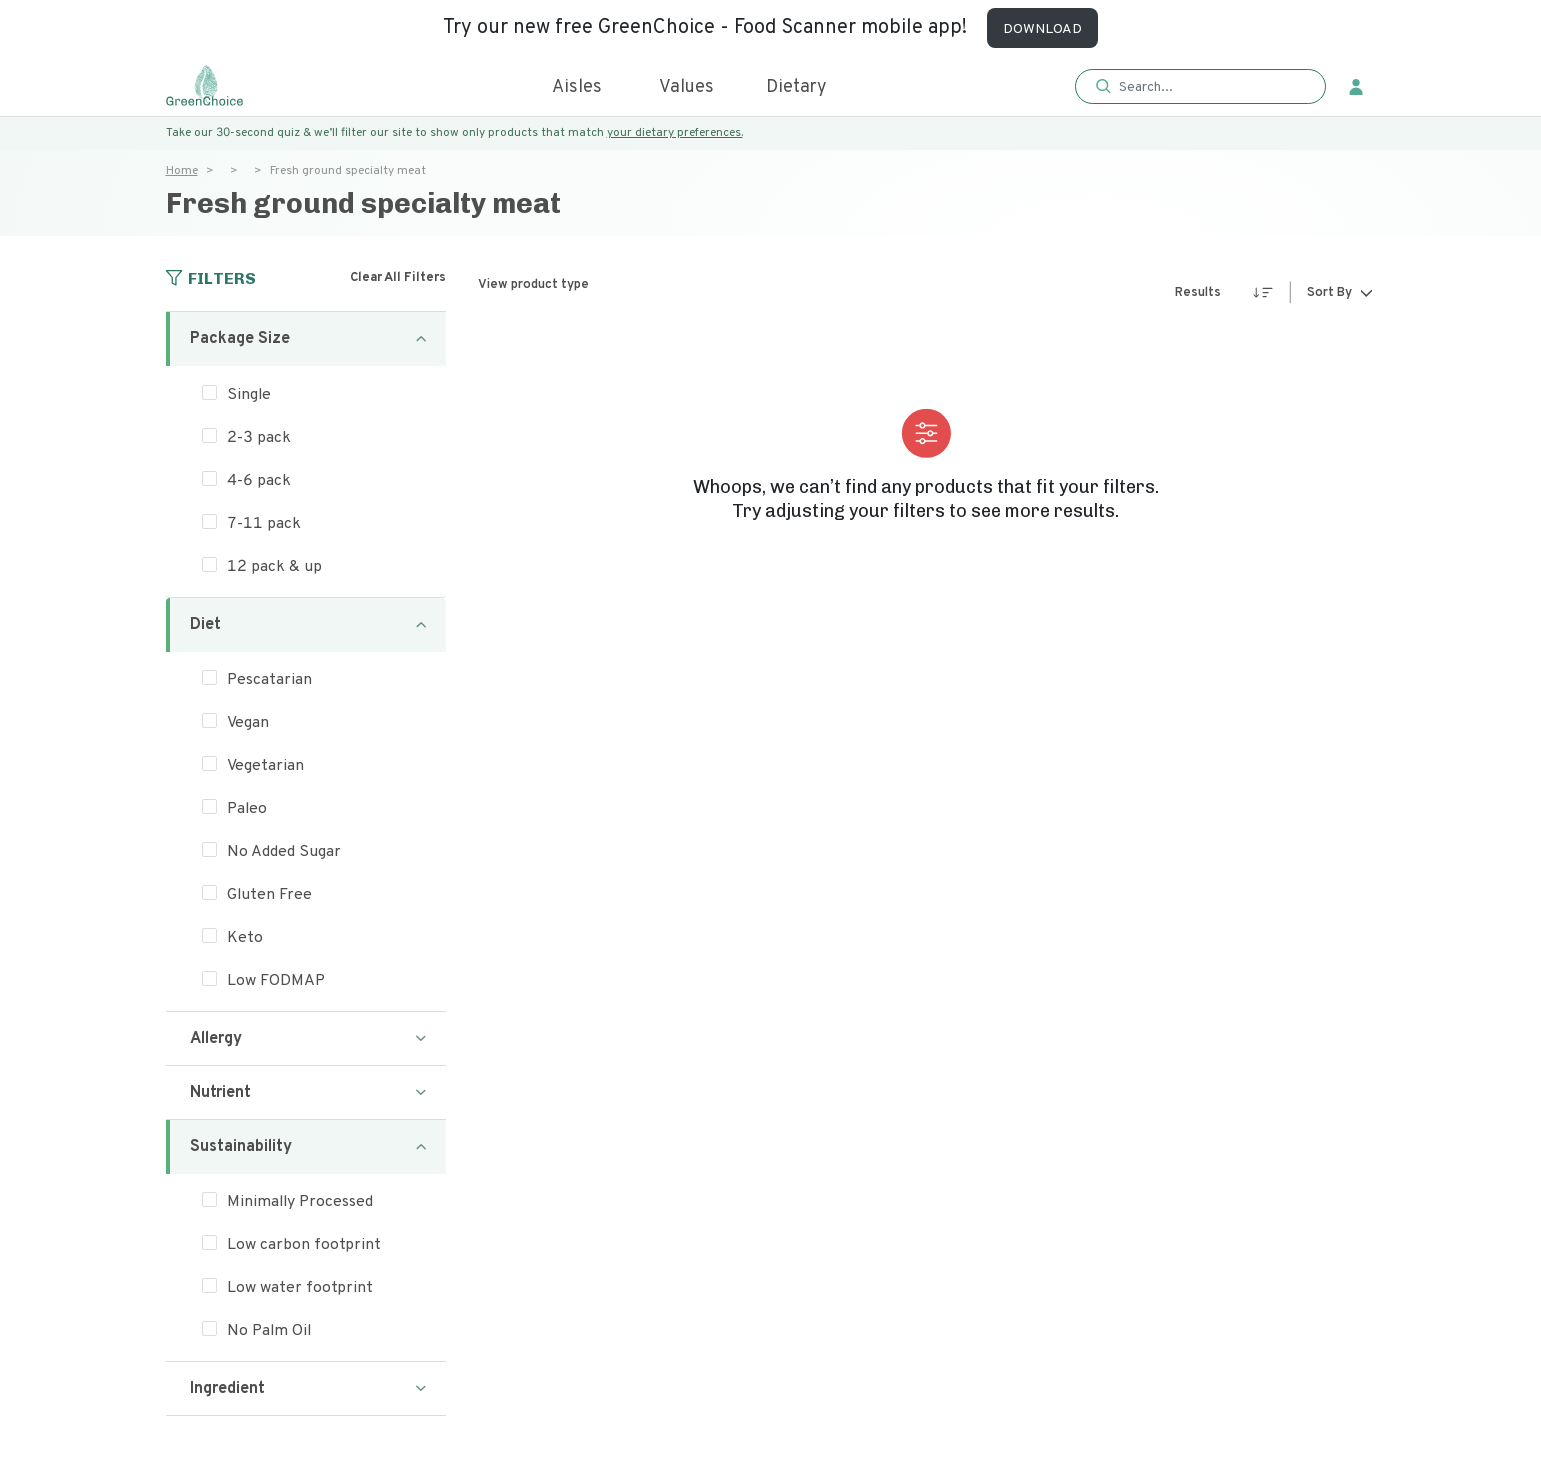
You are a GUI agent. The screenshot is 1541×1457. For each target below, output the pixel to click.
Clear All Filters (398, 278)
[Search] (1210, 87)
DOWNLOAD (1042, 29)
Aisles (577, 87)
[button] (1200, 87)
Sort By (1329, 294)
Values (686, 87)
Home (182, 171)
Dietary (796, 87)
